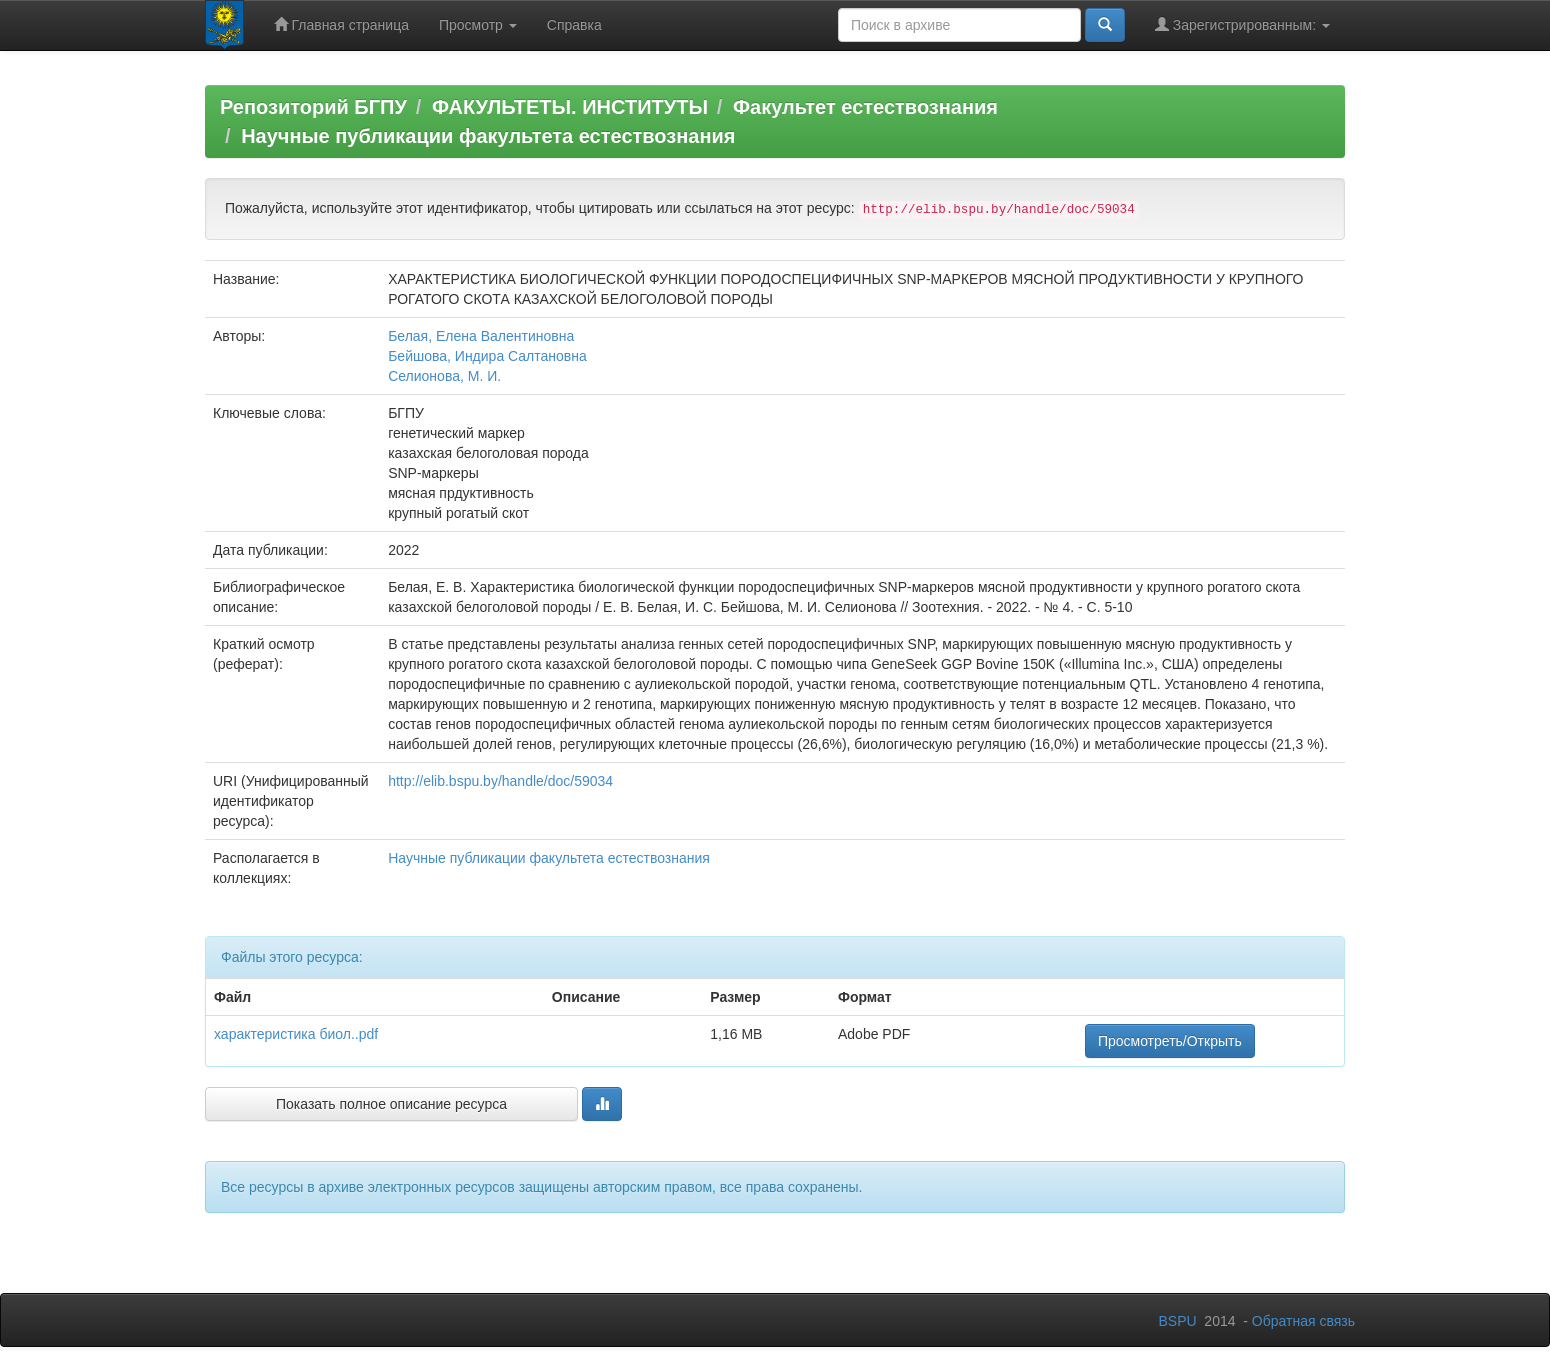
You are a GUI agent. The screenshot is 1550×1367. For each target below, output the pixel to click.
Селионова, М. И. (444, 376)
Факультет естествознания (865, 107)
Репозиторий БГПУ (313, 107)
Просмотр (478, 25)
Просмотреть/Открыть (1170, 1041)
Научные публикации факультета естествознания (488, 136)
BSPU (1177, 1321)
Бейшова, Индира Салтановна (487, 356)
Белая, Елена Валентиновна (481, 336)
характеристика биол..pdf (296, 1034)
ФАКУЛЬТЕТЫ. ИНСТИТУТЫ (570, 107)
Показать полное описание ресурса (391, 1104)
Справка (574, 25)
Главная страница (341, 24)
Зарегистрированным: (1242, 24)
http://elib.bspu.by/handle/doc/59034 (500, 781)
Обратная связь (1303, 1321)
